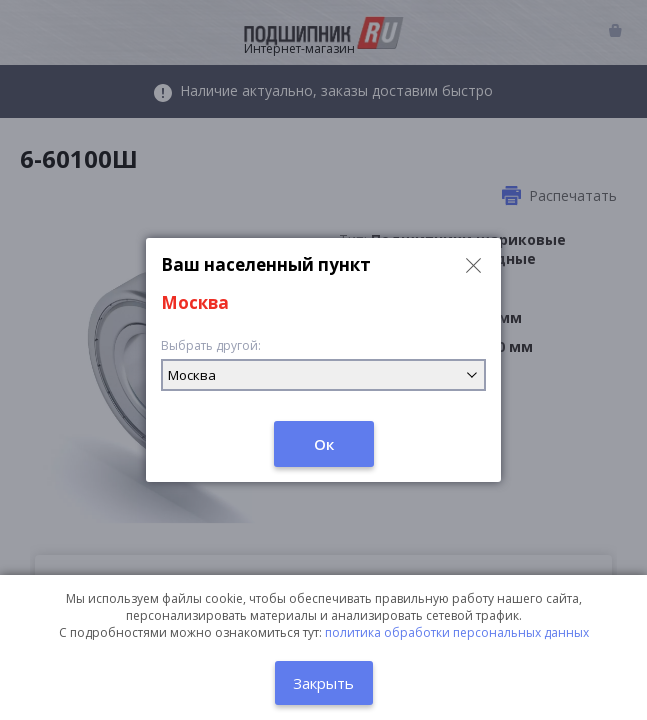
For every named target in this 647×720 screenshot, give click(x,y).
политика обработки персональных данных (457, 632)
